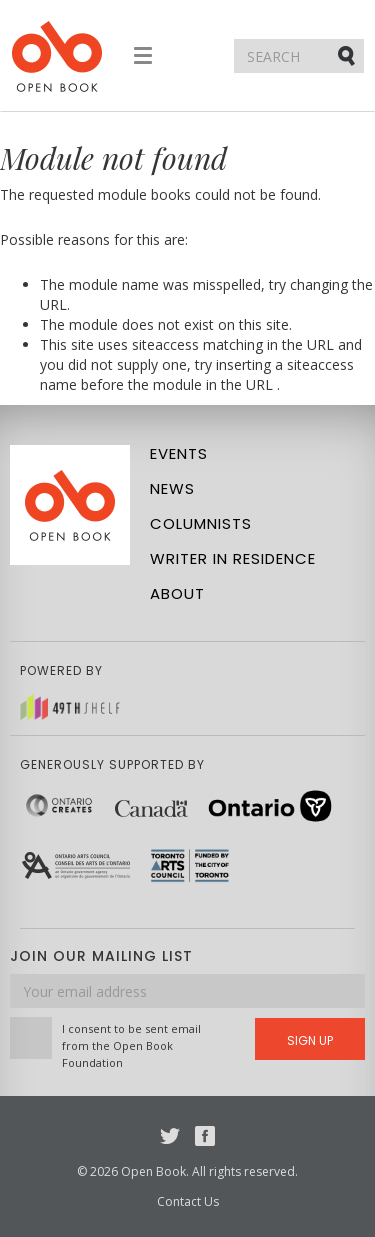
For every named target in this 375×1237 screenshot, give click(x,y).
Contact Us (188, 1201)
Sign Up (310, 1040)
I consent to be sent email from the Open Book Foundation (131, 1045)
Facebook (205, 1136)
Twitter (170, 1136)
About (177, 593)
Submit (348, 55)
